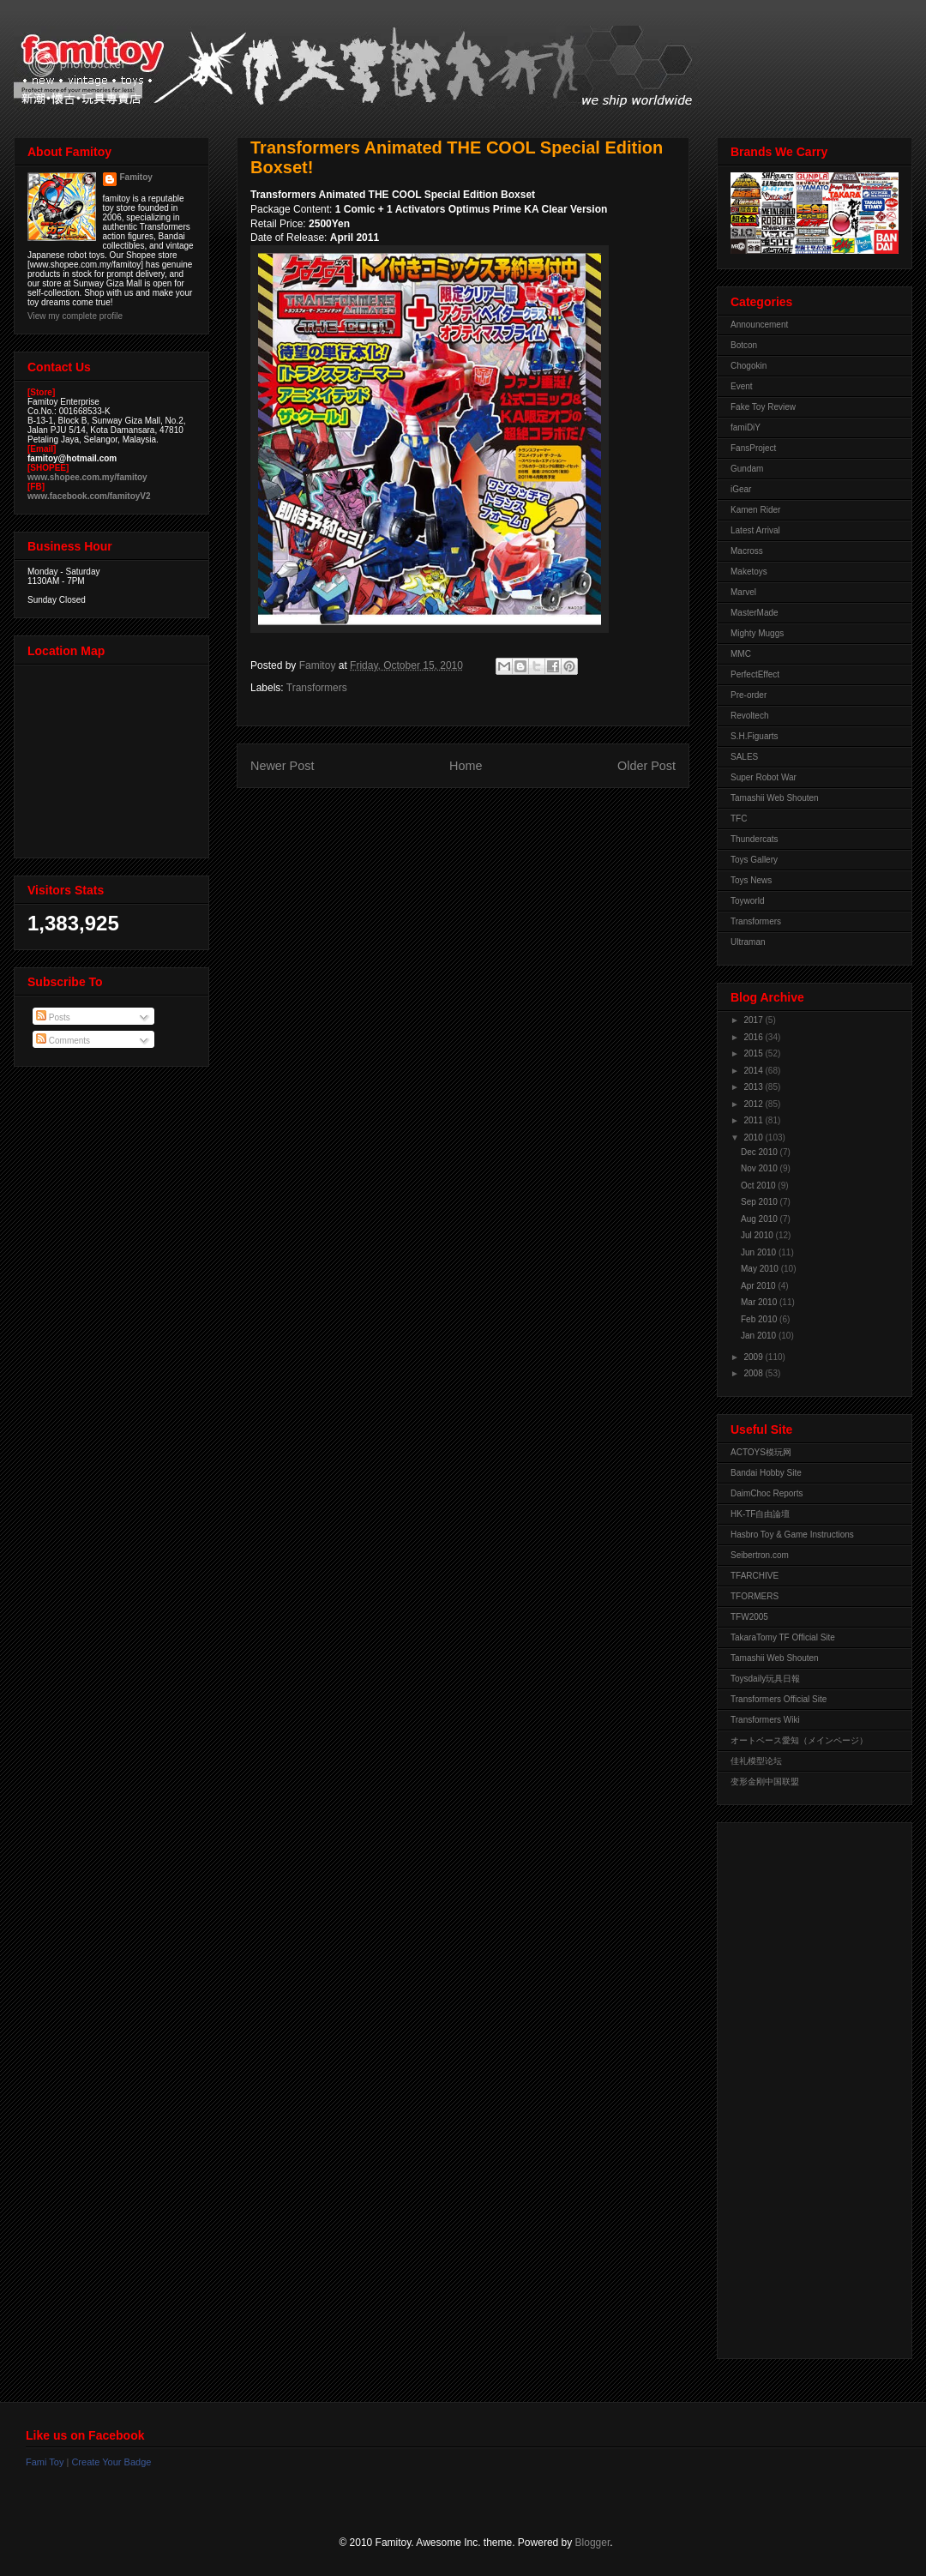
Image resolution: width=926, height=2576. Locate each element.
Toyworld (747, 901)
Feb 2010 (760, 1319)
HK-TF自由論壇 (760, 1514)
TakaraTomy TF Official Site (783, 1637)
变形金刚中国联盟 (765, 1781)
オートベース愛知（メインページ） (799, 1740)
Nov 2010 (760, 1168)
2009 (754, 1357)
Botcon (744, 345)
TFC (739, 818)
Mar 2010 (760, 1302)
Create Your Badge (111, 2462)
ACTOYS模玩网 (761, 1452)
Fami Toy (44, 2462)
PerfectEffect (755, 674)
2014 (754, 1070)
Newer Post (282, 766)
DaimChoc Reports (767, 1493)
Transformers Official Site (779, 1699)
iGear (741, 489)
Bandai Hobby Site (766, 1473)
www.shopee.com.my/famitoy (87, 477)
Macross (747, 551)
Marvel (743, 592)
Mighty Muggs (757, 633)
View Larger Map (113, 757)
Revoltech (749, 715)
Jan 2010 (760, 1335)
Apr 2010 (759, 1286)
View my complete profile (75, 316)
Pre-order (749, 695)
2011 (754, 1120)
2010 (754, 1137)
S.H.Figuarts (755, 736)
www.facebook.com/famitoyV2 (89, 496)
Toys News (751, 880)
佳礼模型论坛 (756, 1761)
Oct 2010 (759, 1185)
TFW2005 (749, 1617)
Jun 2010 (760, 1252)
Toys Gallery (754, 859)
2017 (754, 1020)
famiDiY (746, 427)
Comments (63, 1040)
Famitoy (136, 177)
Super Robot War (764, 777)
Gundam (747, 468)
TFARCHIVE (755, 1575)
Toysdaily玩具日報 (765, 1678)
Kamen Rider (755, 510)
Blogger (592, 2543)
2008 (754, 1373)
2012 (754, 1104)
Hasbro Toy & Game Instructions (792, 1534)
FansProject (753, 448)
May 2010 (761, 1268)
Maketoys (749, 571)
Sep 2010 (760, 1202)
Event (742, 386)
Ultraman (748, 942)
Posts (53, 1017)
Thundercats (755, 839)
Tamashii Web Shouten (775, 798)
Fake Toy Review (763, 407)
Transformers (316, 688)
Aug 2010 (760, 1219)
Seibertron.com (760, 1555)
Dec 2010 (760, 1152)
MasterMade (755, 612)
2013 (754, 1087)
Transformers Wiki (765, 1719)
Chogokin (749, 365)
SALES (744, 756)
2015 (754, 1053)
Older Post (646, 766)
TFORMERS (755, 1596)
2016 (754, 1037)
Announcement (759, 324)
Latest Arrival (755, 530)
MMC (741, 654)
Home (465, 766)
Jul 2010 (758, 1235)
